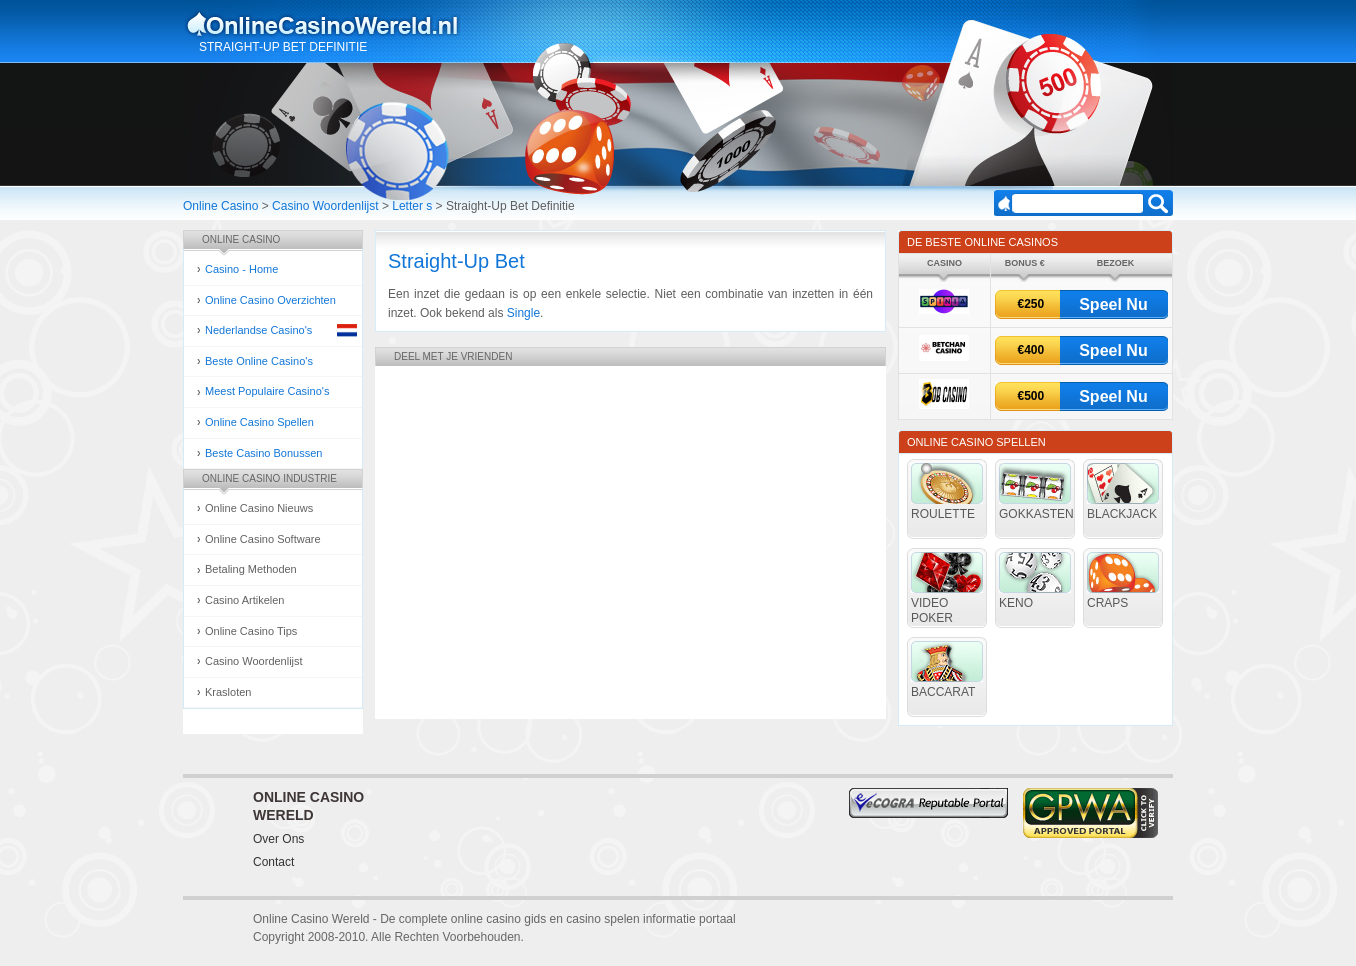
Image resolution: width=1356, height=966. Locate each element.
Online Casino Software (263, 539)
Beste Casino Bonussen (263, 453)
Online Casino (220, 206)
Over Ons (278, 839)
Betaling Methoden (251, 569)
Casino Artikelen (245, 600)
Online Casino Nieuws (259, 508)
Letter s (412, 206)
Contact (273, 862)
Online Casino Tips (251, 631)
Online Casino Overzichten (270, 300)
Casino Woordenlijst (325, 206)
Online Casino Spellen (259, 422)
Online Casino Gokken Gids (331, 24)
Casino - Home (241, 269)
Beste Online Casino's (259, 361)
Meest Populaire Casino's (267, 391)
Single (523, 313)
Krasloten (228, 692)
